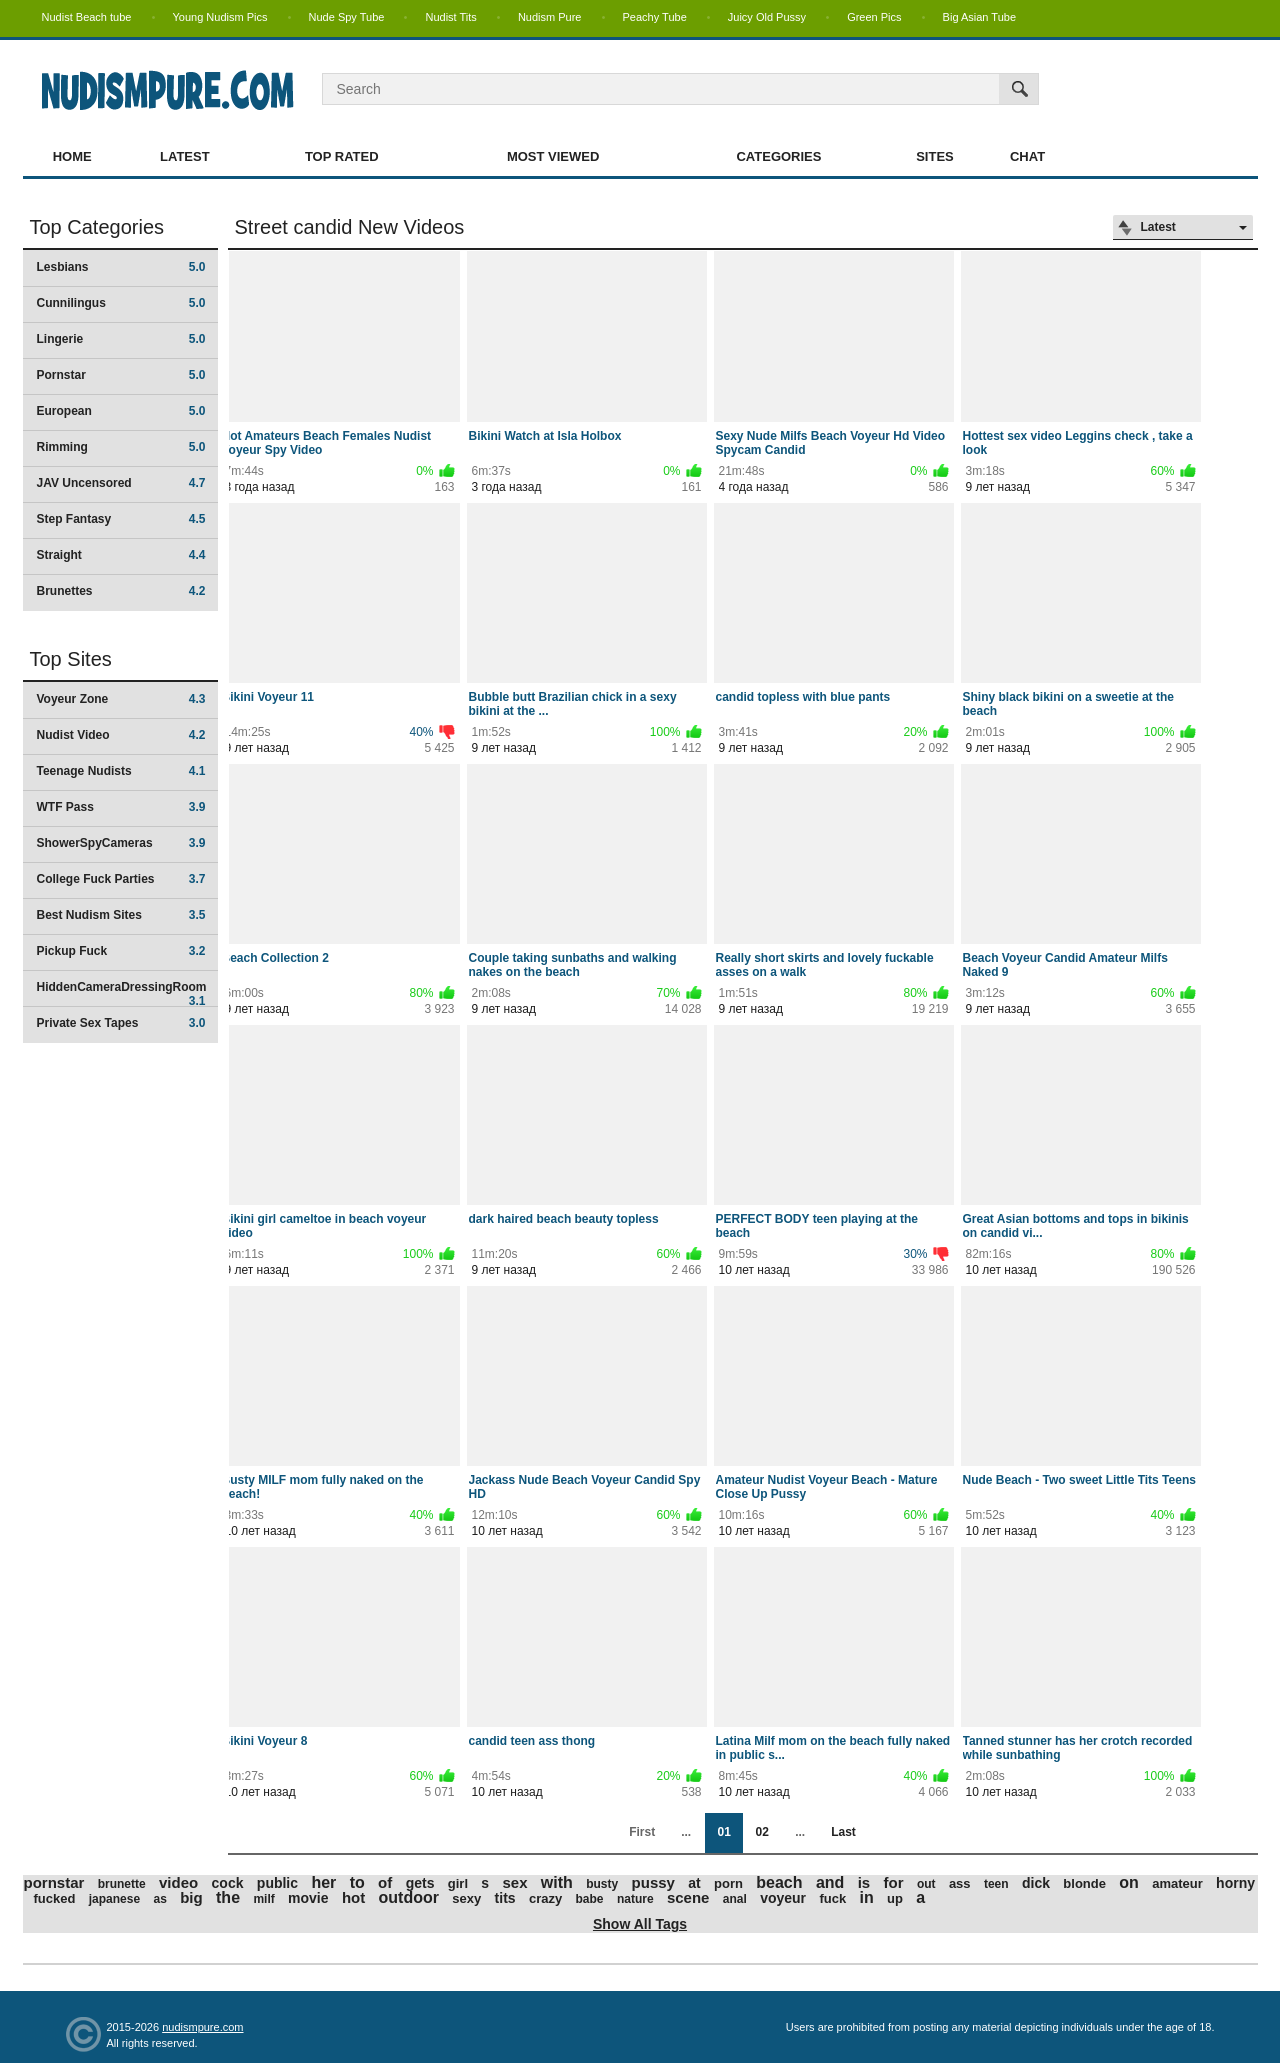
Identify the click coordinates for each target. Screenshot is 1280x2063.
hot (353, 1897)
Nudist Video (121, 735)
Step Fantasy (121, 519)
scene (688, 1897)
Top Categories (97, 227)
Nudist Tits (450, 17)
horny (1235, 1883)
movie (308, 1898)
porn (728, 1883)
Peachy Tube (655, 17)
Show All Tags (640, 1924)
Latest (185, 156)
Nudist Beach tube (87, 17)
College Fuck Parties (121, 879)
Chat (1027, 156)
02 (761, 1832)
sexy (466, 1898)
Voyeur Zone (121, 699)
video (178, 1882)
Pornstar (121, 375)
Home (72, 156)
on (1129, 1882)
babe (590, 1899)
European (121, 411)
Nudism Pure (550, 17)
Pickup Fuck (121, 951)
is (864, 1882)
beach (779, 1882)
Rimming (121, 447)
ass (960, 1883)
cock (228, 1883)
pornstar (54, 1882)
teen (996, 1884)
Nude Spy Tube (347, 17)
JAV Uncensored (121, 483)
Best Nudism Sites (121, 915)
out (926, 1884)
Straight (121, 555)
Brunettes (121, 591)
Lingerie (121, 339)
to (357, 1882)
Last (843, 1832)
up (895, 1898)
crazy (545, 1898)
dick (1036, 1883)
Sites (935, 156)
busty (602, 1884)
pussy (653, 1882)
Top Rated (342, 156)
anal (735, 1899)
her (323, 1882)
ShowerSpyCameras (121, 843)
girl (458, 1883)
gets (420, 1883)
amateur (1177, 1883)
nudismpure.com (202, 2027)
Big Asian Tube (979, 17)
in (867, 1897)
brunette (122, 1884)
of (385, 1882)
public (277, 1883)
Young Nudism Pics (220, 17)
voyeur (783, 1898)
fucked (55, 1898)
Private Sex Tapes (121, 1023)
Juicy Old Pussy (767, 17)
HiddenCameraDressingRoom (122, 993)
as (159, 1899)
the (228, 1897)
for (894, 1882)
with (557, 1882)
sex (514, 1882)
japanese (114, 1899)
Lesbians (121, 267)
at (694, 1883)
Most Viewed (553, 156)
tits (505, 1898)
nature (635, 1899)
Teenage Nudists (121, 771)
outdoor (409, 1897)
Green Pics (874, 17)
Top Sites (71, 659)
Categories (778, 156)
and (830, 1882)
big (191, 1897)
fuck (832, 1898)
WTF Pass (121, 807)
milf (263, 1899)
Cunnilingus (121, 303)
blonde (1084, 1883)
